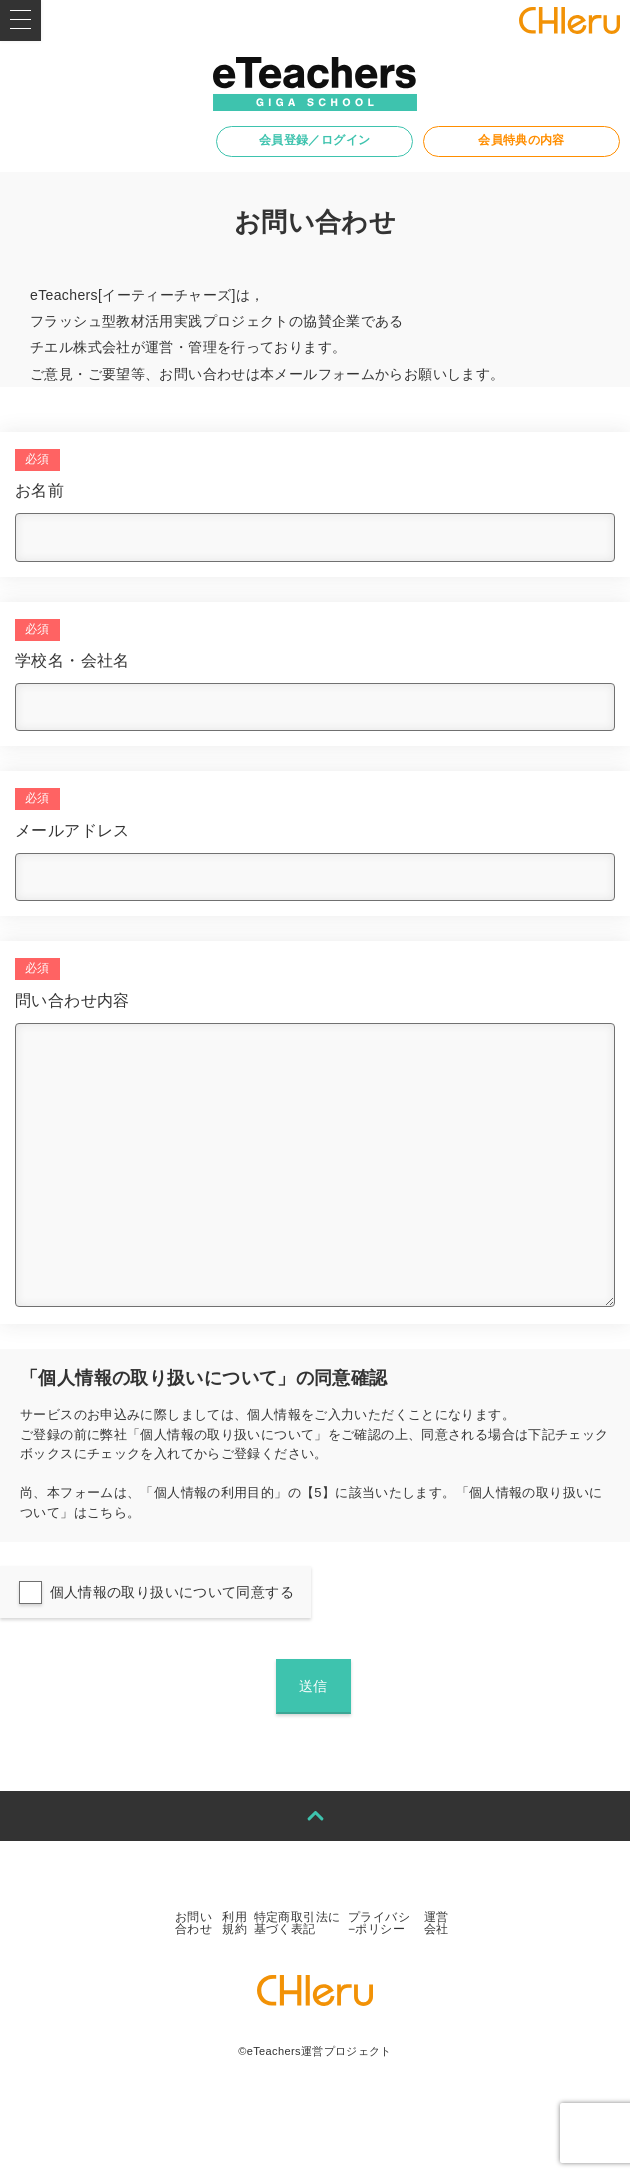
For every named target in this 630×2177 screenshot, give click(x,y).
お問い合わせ (193, 1923)
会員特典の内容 (521, 140)
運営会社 (436, 1923)
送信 (313, 1686)
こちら (107, 1512)
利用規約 (234, 1923)
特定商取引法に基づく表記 (297, 1923)
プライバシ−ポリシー (379, 1923)
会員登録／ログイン (314, 140)
